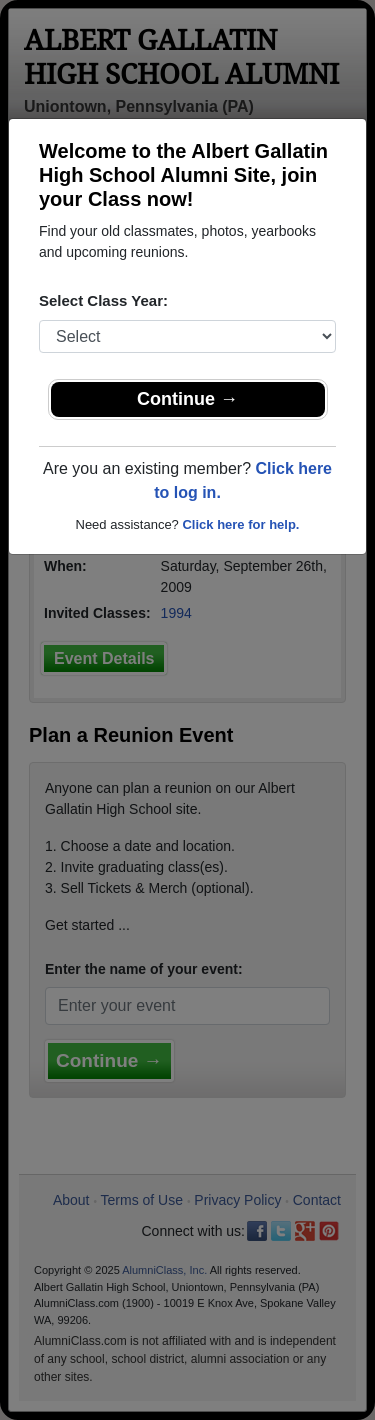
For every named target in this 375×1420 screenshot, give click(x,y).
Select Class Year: (103, 300)
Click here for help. (240, 524)
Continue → (187, 399)
